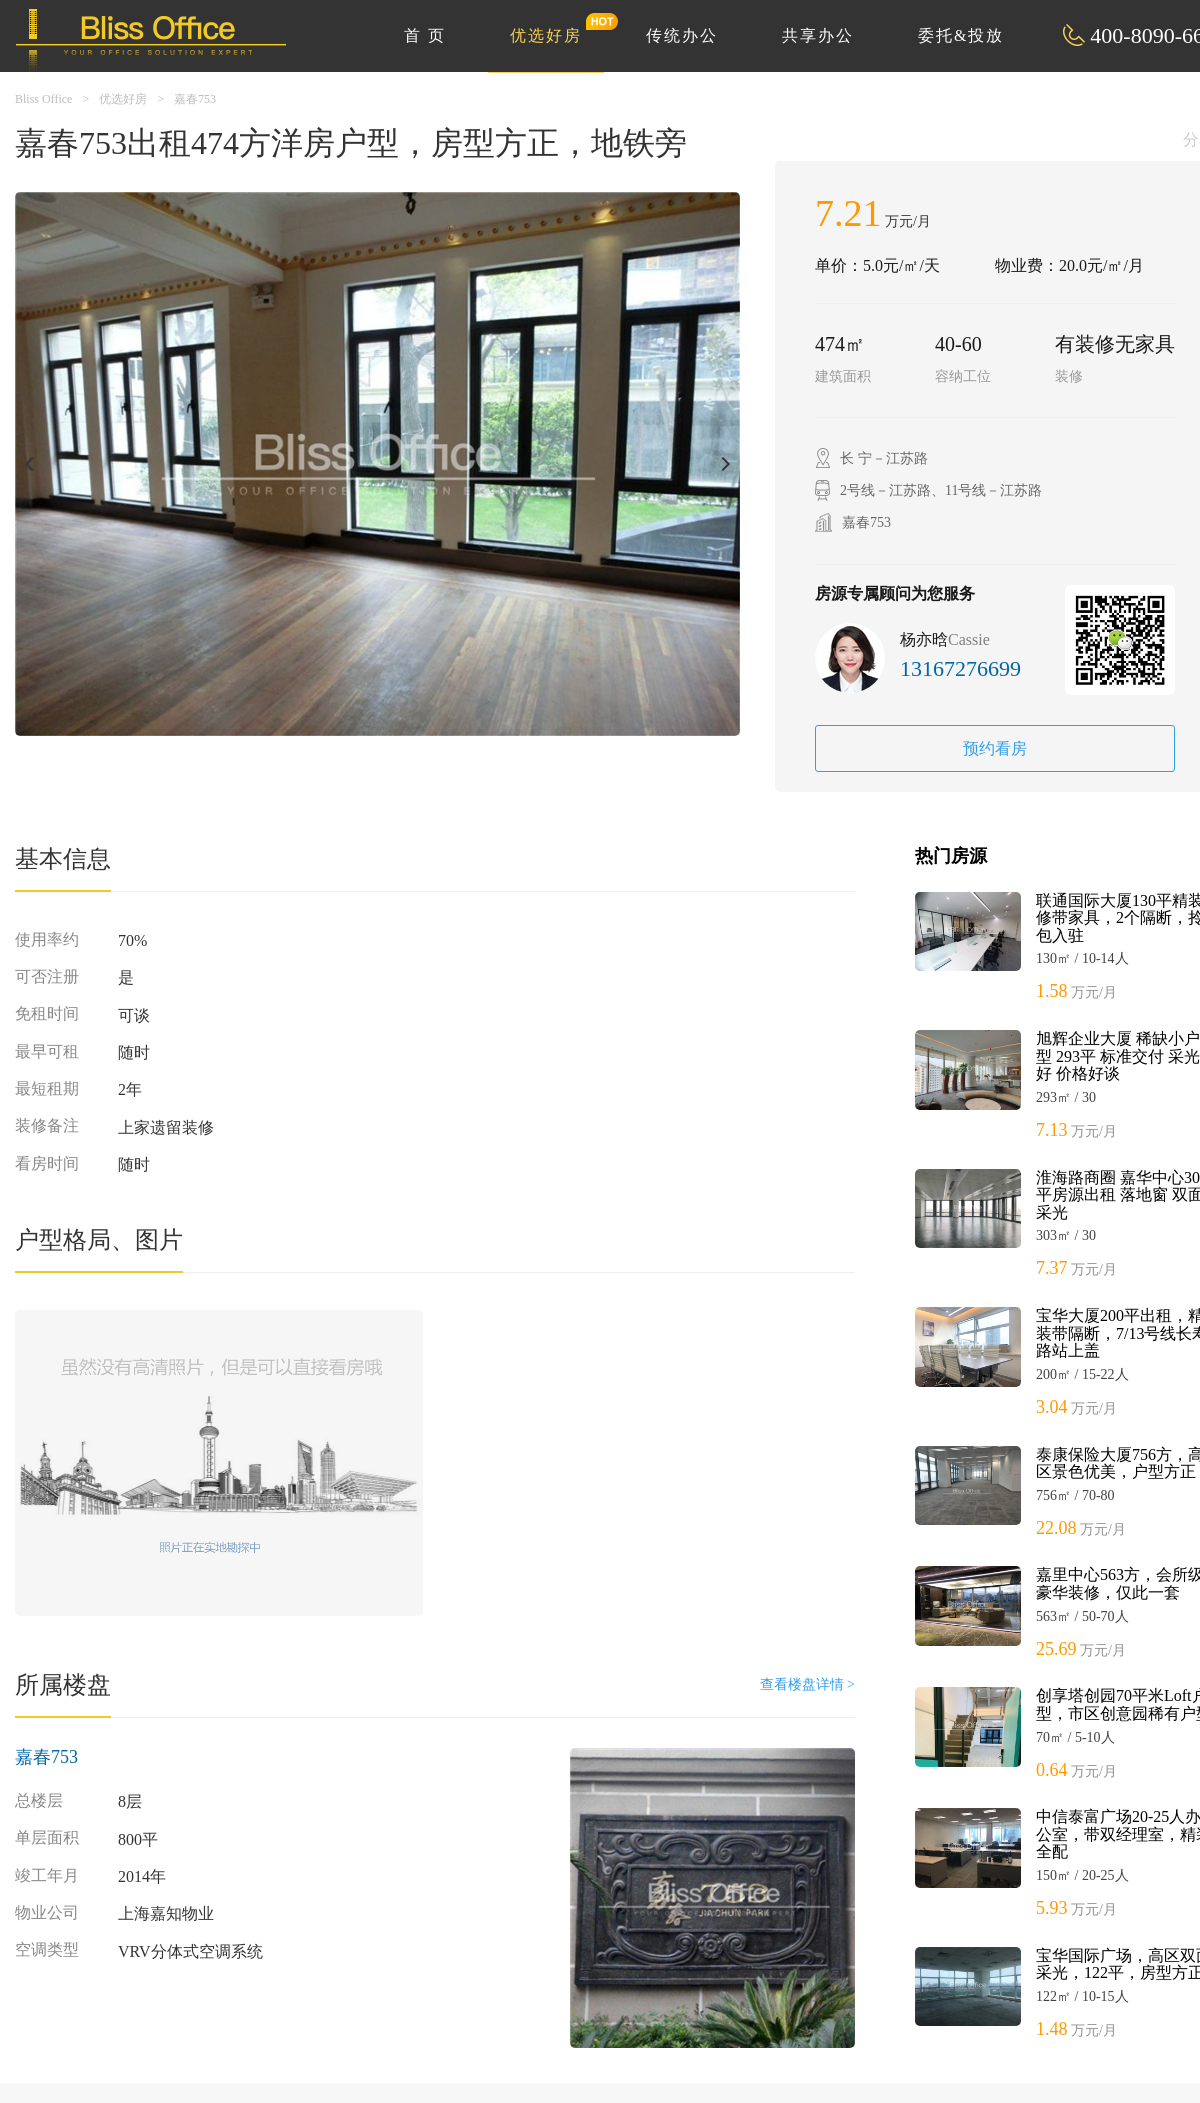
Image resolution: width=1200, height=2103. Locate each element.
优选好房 (557, 28)
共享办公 (818, 35)
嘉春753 (195, 99)
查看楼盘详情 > (807, 1684)
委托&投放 (961, 35)
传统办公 (682, 35)
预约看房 (995, 748)
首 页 (425, 35)
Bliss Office (43, 99)
